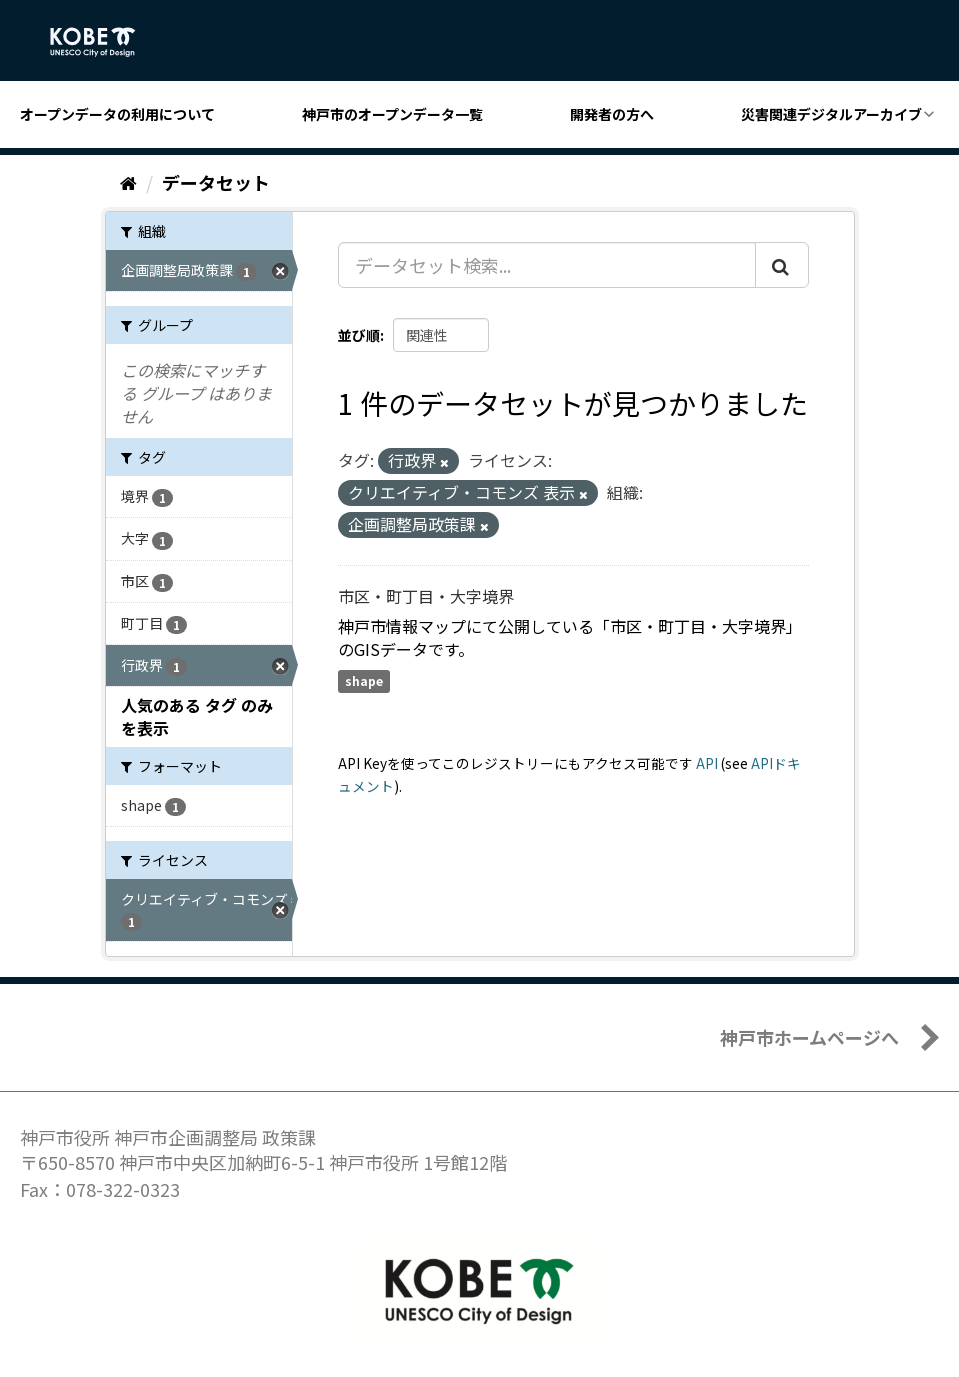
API (707, 763)
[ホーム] (128, 182)
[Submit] (782, 265)
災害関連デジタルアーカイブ (831, 114)
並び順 (359, 335)
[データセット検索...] (547, 265)
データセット (216, 182)
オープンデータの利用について (117, 114)
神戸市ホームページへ (809, 1037)
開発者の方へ (612, 114)
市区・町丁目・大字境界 (426, 596)
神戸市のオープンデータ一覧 (392, 114)
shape (364, 680)
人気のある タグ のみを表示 (197, 716)
